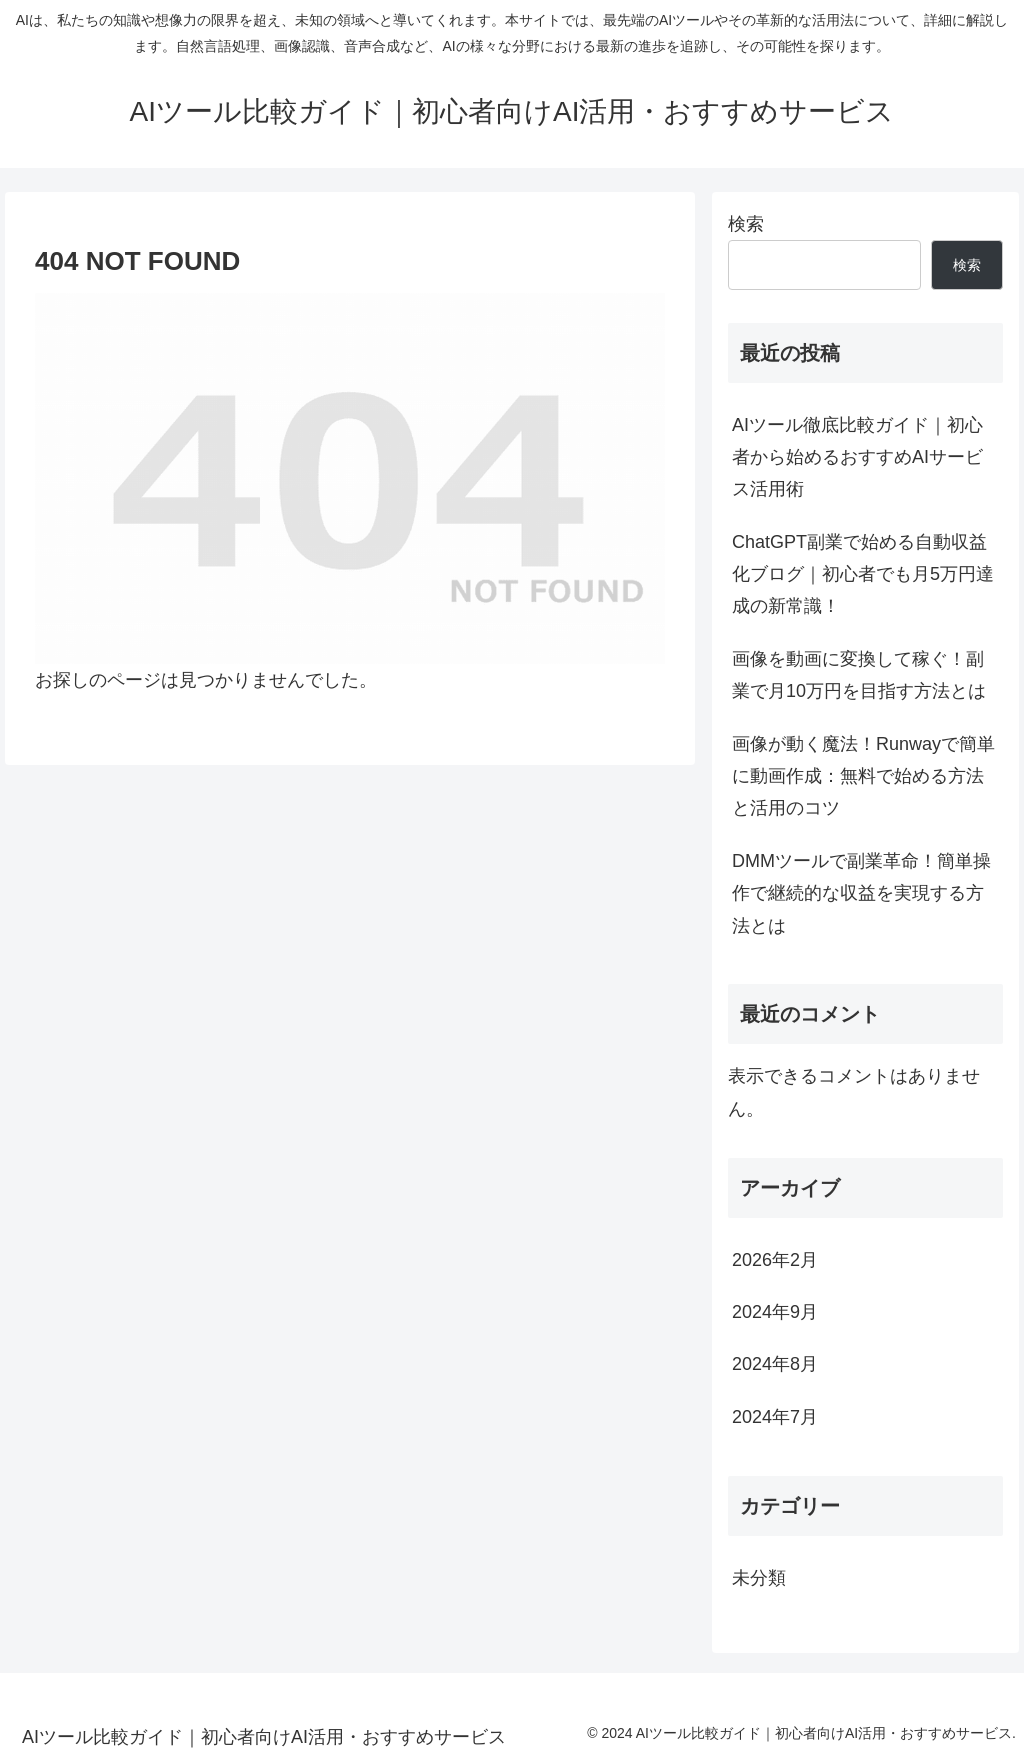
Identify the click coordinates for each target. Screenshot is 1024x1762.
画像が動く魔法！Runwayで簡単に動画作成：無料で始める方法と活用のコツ (863, 776)
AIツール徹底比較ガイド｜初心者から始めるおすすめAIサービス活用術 (857, 457)
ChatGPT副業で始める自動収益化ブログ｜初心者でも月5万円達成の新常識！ (863, 574)
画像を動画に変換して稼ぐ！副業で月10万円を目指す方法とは (859, 675)
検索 (746, 224)
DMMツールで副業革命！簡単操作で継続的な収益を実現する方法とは (861, 893)
